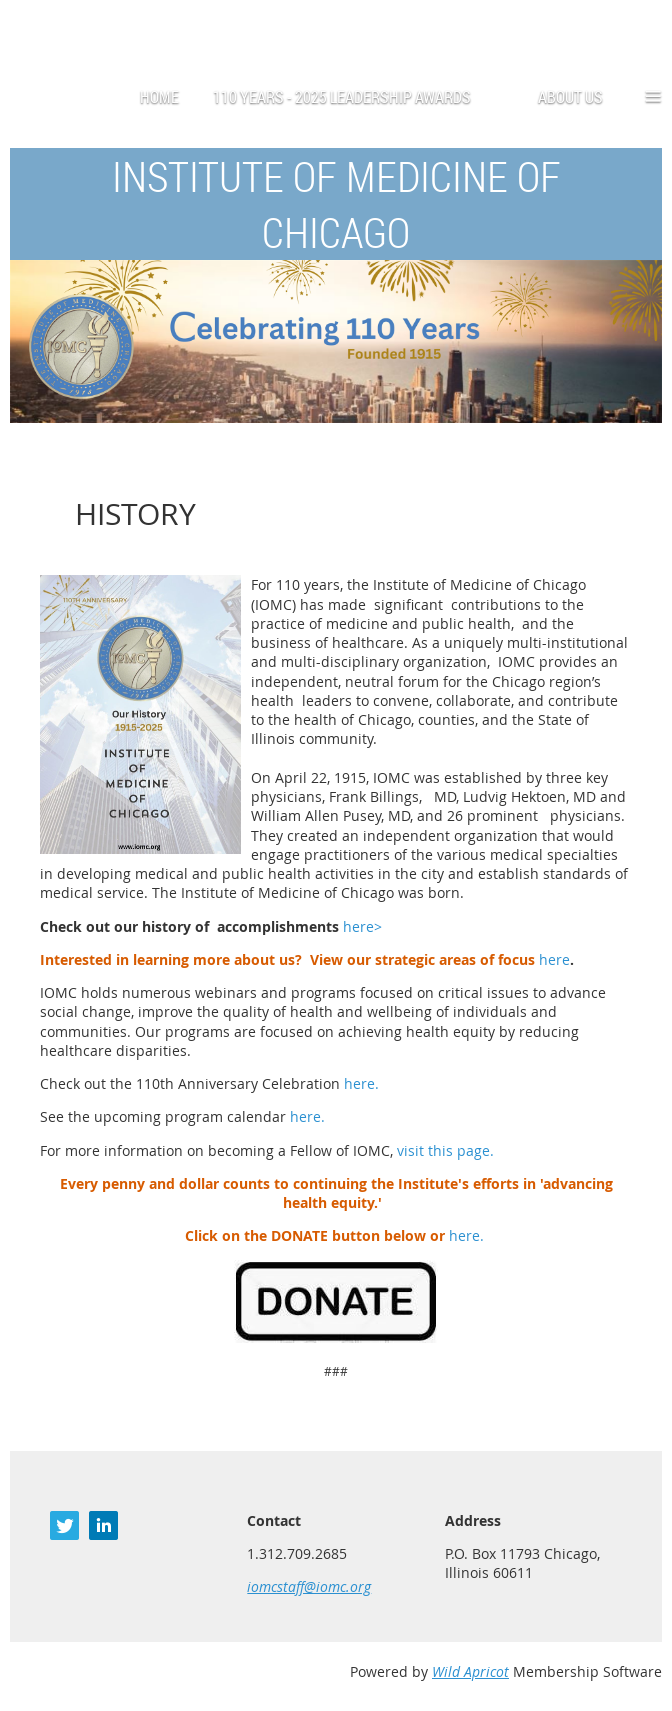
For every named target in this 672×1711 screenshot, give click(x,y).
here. (361, 1083)
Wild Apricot (470, 1671)
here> (362, 926)
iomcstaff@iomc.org (309, 1586)
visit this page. (445, 1150)
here (554, 959)
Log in (642, 29)
